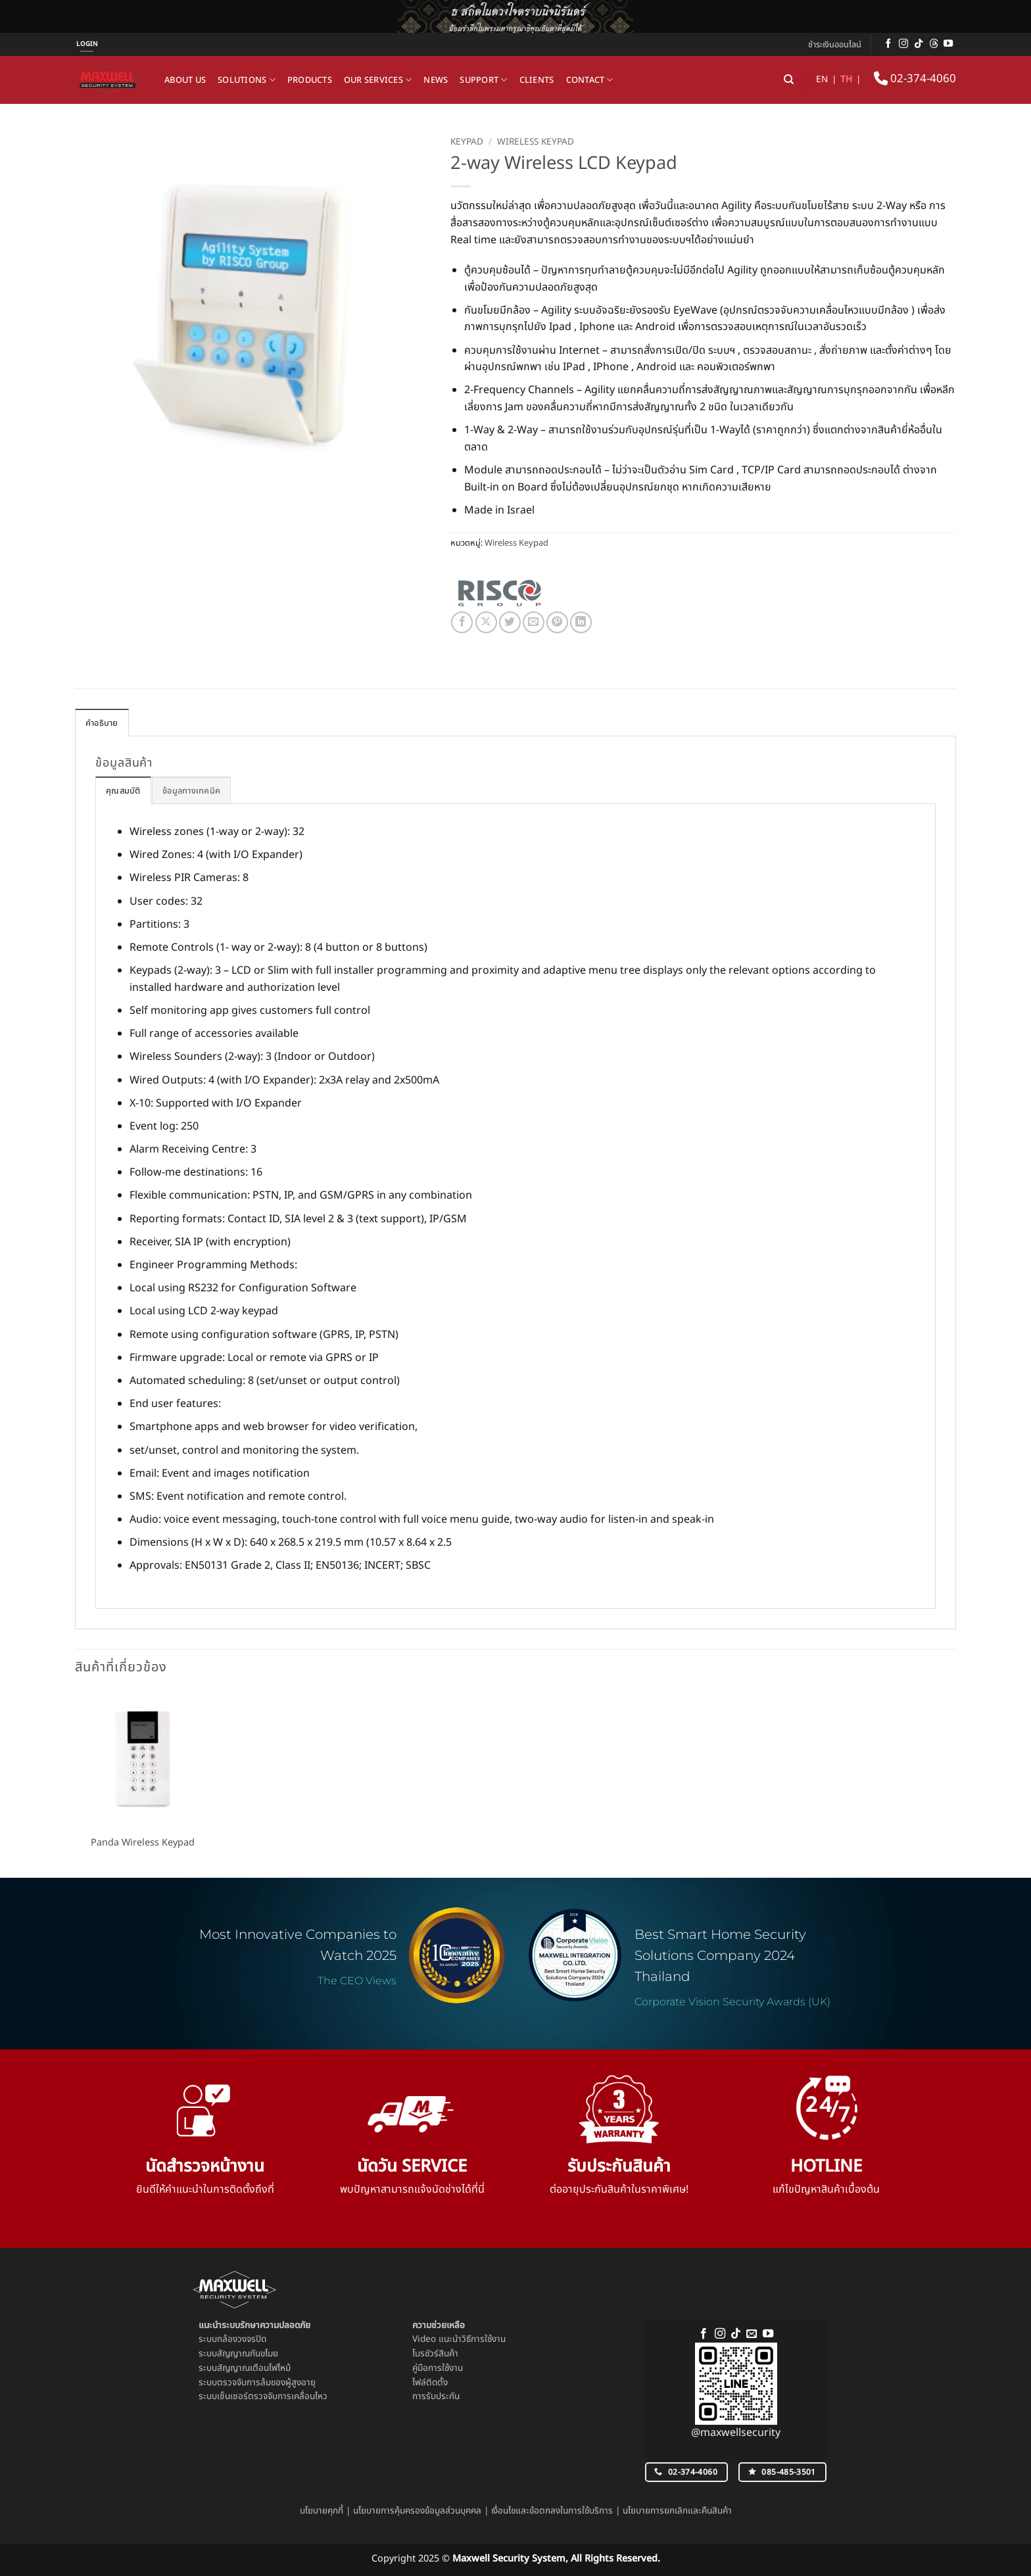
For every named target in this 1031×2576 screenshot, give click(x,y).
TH (846, 79)
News (435, 80)
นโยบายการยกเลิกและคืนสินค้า (677, 2510)
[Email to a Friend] (533, 622)
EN (822, 79)
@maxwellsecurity (735, 2433)
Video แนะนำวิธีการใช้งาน (459, 2339)
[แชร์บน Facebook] (462, 622)
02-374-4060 (915, 78)
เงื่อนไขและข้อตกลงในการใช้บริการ (552, 2510)
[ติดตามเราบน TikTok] (918, 44)
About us (185, 80)
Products (309, 80)
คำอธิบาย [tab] (101, 723)
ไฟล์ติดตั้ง (430, 2382)
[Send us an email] (751, 2334)
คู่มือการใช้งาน (437, 2368)
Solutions (247, 80)
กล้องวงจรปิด (241, 2339)
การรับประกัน (436, 2396)
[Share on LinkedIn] (581, 622)
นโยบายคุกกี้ (321, 2510)
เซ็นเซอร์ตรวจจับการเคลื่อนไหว (272, 2396)
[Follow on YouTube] (948, 44)
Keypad (466, 142)
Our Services (378, 80)
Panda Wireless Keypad (143, 1843)
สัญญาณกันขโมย (247, 2353)
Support (483, 80)
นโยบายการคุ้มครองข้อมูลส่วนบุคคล (417, 2510)
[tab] (123, 790)
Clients (536, 80)
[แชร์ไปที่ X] (486, 622)
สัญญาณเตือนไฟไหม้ (254, 2368)
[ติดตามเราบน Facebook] (888, 44)
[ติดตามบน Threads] (933, 44)
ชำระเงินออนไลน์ (834, 44)
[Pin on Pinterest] (557, 622)
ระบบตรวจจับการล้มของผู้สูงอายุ (257, 2382)
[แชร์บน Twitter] (510, 622)
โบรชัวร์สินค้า (435, 2353)
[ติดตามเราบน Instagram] (903, 44)
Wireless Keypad (535, 142)
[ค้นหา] (789, 79)
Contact (589, 80)
